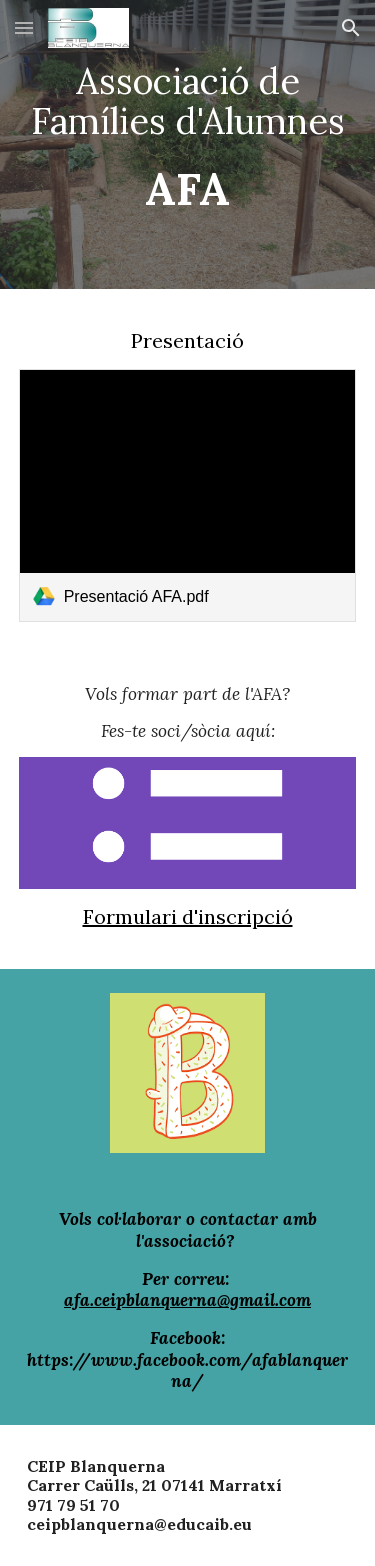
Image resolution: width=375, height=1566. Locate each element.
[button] (24, 27)
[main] (188, 144)
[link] (188, 495)
